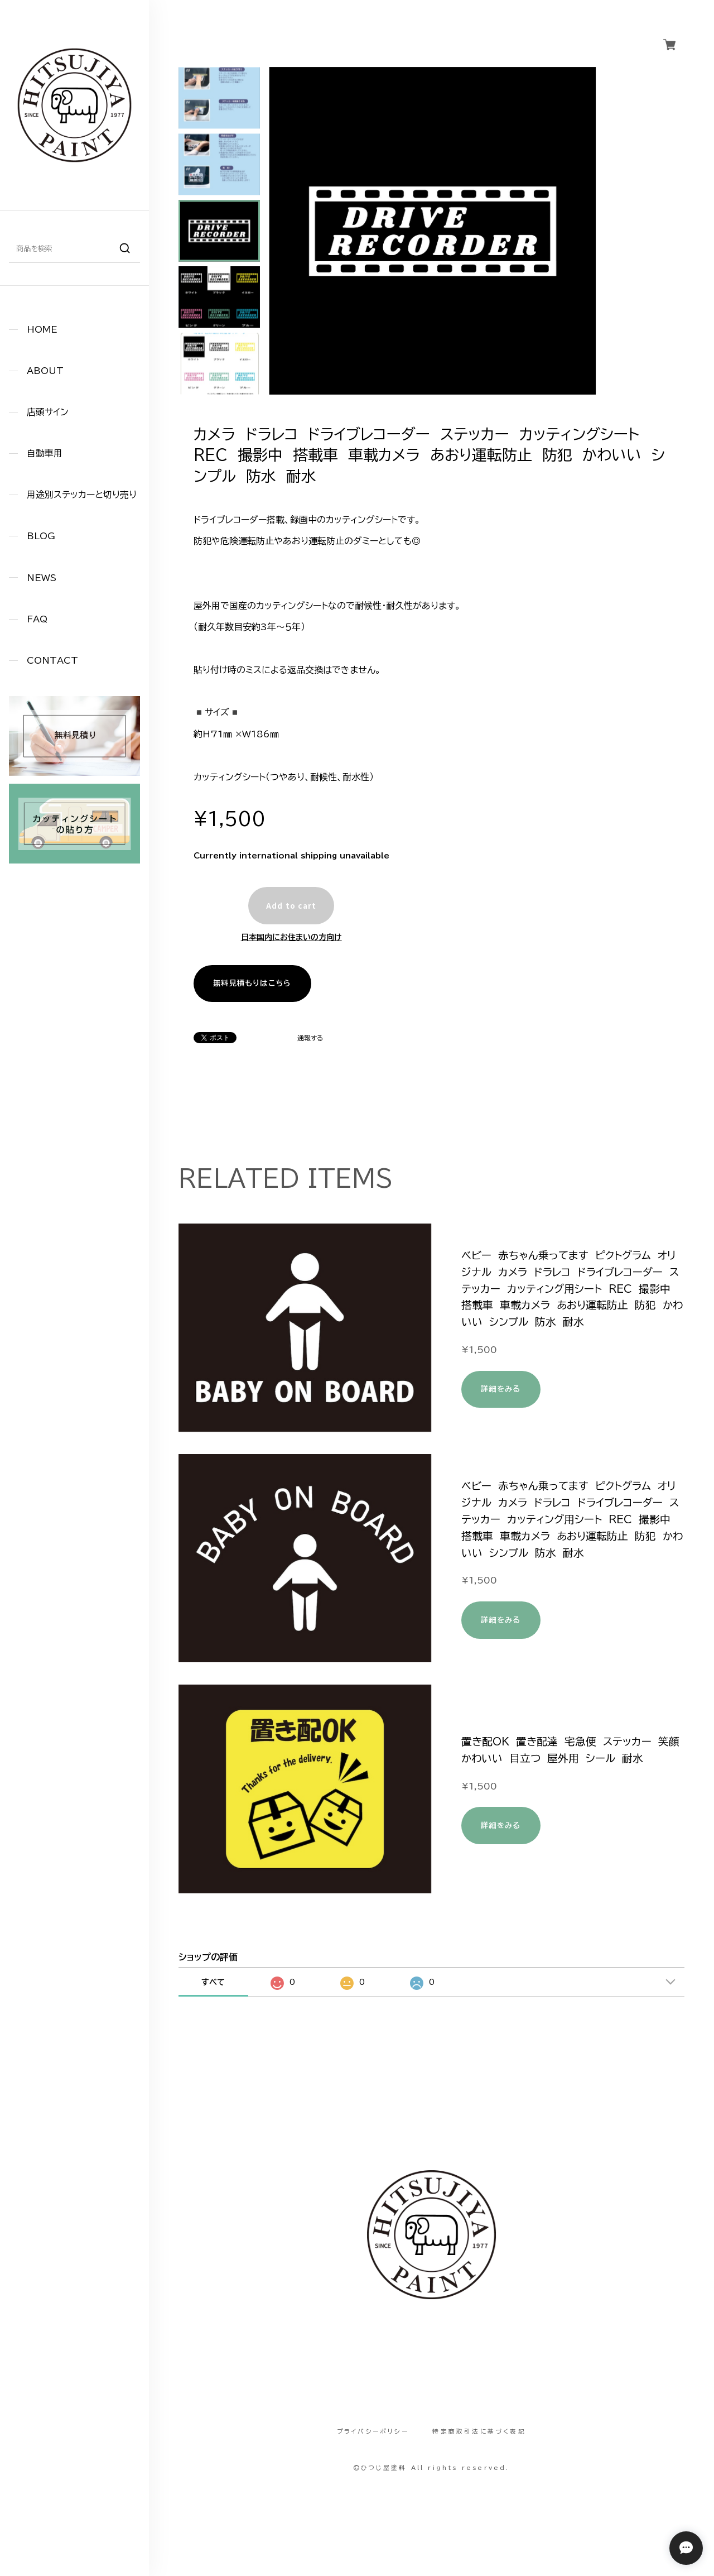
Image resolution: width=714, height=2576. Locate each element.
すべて (213, 1982)
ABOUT (45, 370)
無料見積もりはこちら (252, 983)
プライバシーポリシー (373, 2431)
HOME (42, 329)
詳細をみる (500, 1389)
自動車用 (44, 453)
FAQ (37, 619)
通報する (310, 1037)
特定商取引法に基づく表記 (478, 2431)
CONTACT (52, 660)
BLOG (41, 535)
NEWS (41, 577)
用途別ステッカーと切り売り (82, 494)
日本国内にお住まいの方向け (291, 937)
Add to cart (291, 905)
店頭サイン (48, 411)
